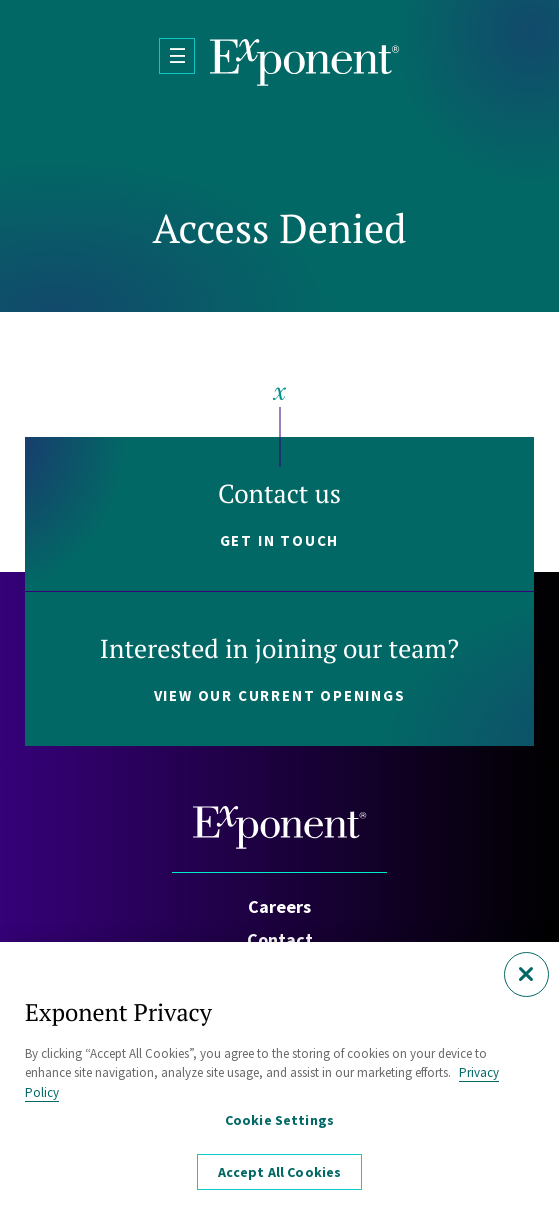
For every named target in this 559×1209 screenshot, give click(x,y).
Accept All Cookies (280, 1176)
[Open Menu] (177, 56)
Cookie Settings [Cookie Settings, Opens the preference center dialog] (279, 1124)
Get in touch (280, 540)
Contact (280, 939)
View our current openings (280, 695)
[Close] (526, 978)
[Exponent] (305, 62)
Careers (279, 906)
